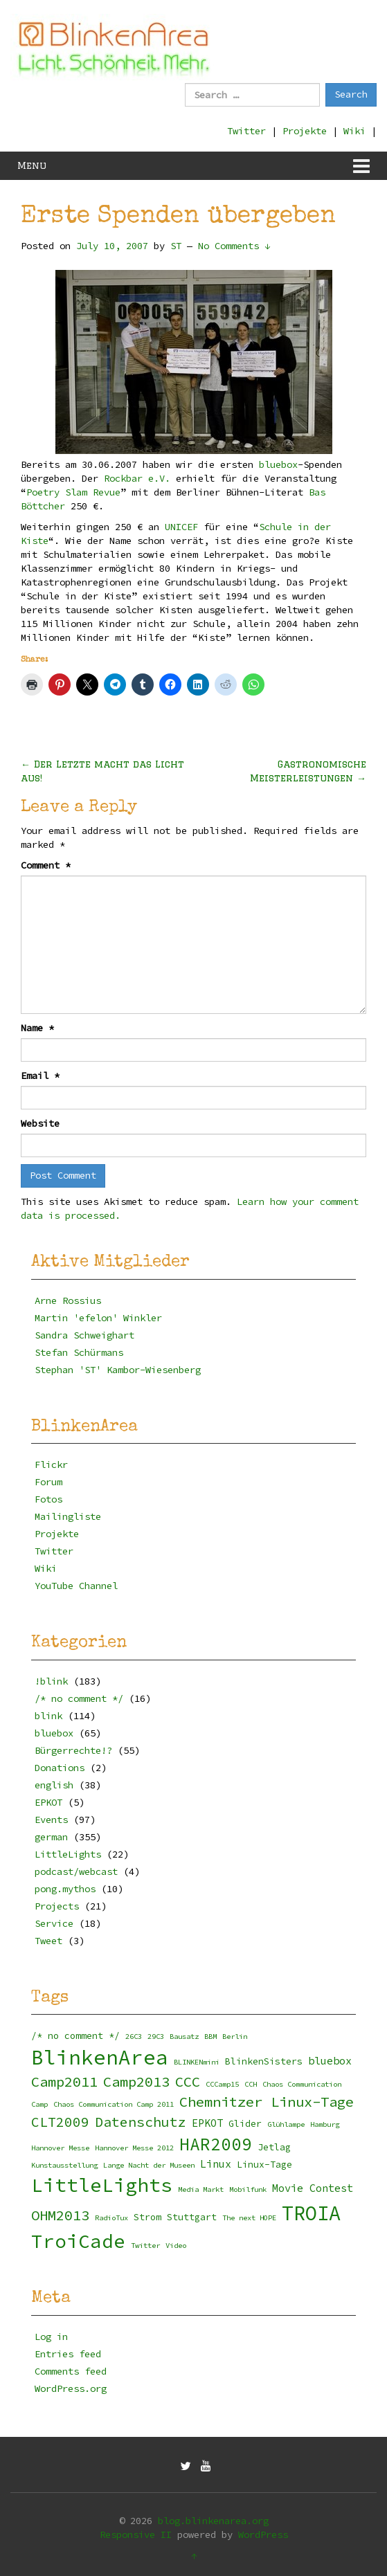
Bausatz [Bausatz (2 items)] (184, 2036)
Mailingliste (68, 1516)
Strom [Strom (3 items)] (147, 2217)
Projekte (304, 131)
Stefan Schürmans (79, 1352)
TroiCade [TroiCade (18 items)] (78, 2241)
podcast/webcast (76, 1871)
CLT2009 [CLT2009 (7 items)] (60, 2122)
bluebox (278, 464)
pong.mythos (65, 1889)
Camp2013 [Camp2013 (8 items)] (136, 2082)
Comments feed (71, 2371)
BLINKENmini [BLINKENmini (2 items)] (196, 2062)
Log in (51, 2336)
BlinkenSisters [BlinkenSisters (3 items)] (264, 2061)
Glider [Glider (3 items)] (245, 2124)
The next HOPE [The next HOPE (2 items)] (249, 2217)
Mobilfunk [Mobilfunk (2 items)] (248, 2189)
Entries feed (68, 2354)
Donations (59, 1767)
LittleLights (68, 1854)
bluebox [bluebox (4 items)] (330, 2060)
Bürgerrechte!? (73, 1750)
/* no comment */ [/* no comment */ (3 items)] (75, 2036)
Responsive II (136, 2534)
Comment (46, 865)
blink (48, 1715)
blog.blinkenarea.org (213, 2520)
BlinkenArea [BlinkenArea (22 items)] (99, 2057)
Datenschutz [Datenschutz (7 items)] (140, 2122)
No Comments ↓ (234, 245)
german (51, 1837)
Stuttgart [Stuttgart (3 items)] (192, 2217)
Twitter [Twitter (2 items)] (145, 2245)
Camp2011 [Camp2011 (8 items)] (64, 2082)
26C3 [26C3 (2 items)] (133, 2036)
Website (40, 1123)
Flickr (51, 1464)
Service (54, 1923)
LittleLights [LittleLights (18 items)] (101, 2185)
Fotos (48, 1499)
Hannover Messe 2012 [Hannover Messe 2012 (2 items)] (134, 2147)
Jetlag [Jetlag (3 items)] (274, 2147)
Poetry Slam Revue (73, 492)
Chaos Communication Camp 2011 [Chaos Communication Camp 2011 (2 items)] (113, 2104)
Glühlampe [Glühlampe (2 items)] (286, 2124)
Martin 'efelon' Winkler (98, 1318)
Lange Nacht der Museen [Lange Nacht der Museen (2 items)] (149, 2165)
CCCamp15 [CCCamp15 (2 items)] (222, 2084)
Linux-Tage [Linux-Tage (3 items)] (264, 2164)
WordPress (263, 2534)
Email (40, 1075)
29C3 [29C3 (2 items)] (155, 2036)
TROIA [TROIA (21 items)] (311, 2213)
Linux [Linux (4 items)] (215, 2163)
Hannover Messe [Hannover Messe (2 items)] (60, 2147)
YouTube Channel (76, 1585)
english (54, 1785)
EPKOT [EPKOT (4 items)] (207, 2123)
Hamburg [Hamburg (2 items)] (324, 2124)
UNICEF (181, 526)
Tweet (48, 1940)
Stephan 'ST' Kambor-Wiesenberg (118, 1369)
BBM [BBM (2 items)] (210, 2036)
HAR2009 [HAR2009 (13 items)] (215, 2144)
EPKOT (48, 1802)
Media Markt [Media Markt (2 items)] (201, 2189)
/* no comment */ (79, 1698)
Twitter (246, 131)
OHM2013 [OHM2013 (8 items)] (60, 2215)
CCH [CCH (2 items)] (250, 2084)
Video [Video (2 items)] (175, 2245)
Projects (57, 1906)
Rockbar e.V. (137, 478)
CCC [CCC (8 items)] (187, 2082)
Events (51, 1819)
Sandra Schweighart (84, 1335)
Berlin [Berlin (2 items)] (234, 2036)
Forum (48, 1482)
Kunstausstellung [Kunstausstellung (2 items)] (64, 2165)
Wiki (354, 131)
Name (37, 1028)
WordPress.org (71, 2388)
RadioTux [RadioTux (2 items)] (111, 2217)
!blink (51, 1681)
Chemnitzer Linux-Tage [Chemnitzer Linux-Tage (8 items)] (266, 2102)
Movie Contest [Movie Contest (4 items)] (312, 2188)
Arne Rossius (68, 1300)
